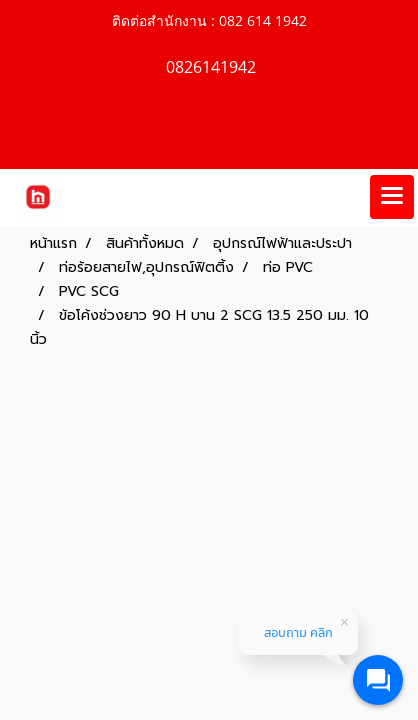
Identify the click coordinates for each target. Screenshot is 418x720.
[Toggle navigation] (392, 197)
